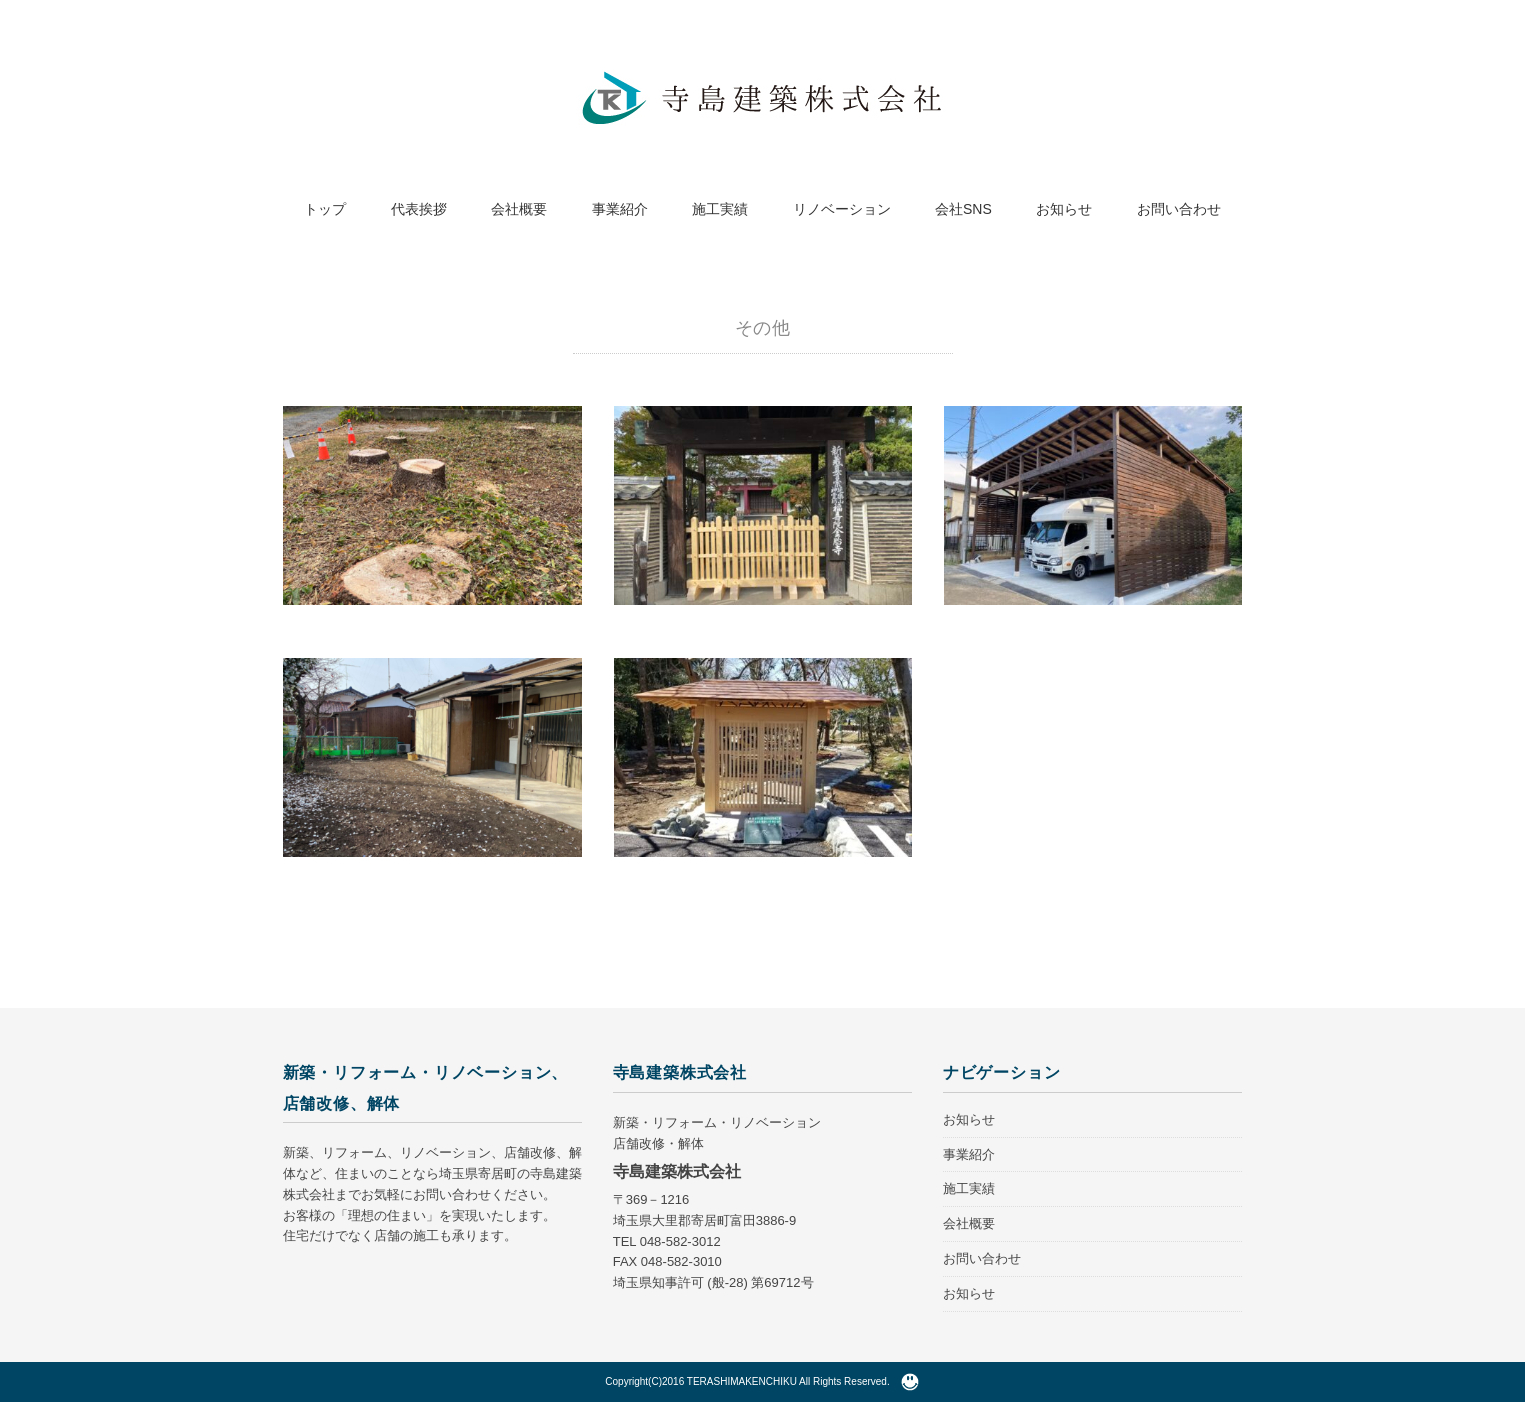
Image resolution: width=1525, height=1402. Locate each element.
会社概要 (519, 209)
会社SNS (963, 209)
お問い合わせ (1179, 209)
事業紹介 (620, 209)
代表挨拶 (419, 209)
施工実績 (720, 209)
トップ (325, 209)
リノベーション (842, 209)
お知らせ (1064, 209)
